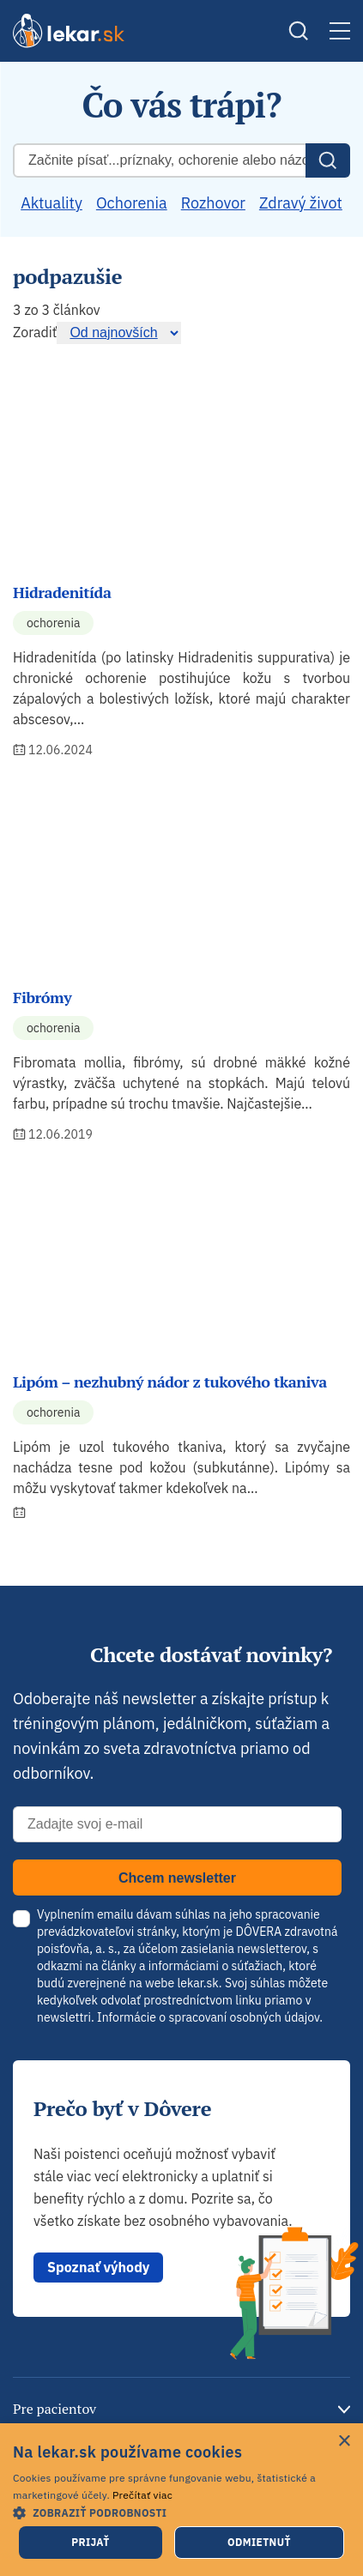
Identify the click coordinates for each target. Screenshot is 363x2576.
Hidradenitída (62, 592)
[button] (181, 2511)
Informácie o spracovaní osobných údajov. (210, 2017)
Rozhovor (213, 203)
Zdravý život (300, 203)
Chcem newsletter (177, 1878)
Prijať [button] (90, 2542)
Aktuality (51, 203)
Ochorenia (131, 203)
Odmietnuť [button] (259, 2542)
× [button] (343, 2441)
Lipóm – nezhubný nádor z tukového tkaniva (170, 1381)
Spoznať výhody (98, 2267)
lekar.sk (197, 1983)
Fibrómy (42, 997)
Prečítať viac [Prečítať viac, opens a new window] (142, 2494)
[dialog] (181, 2499)
